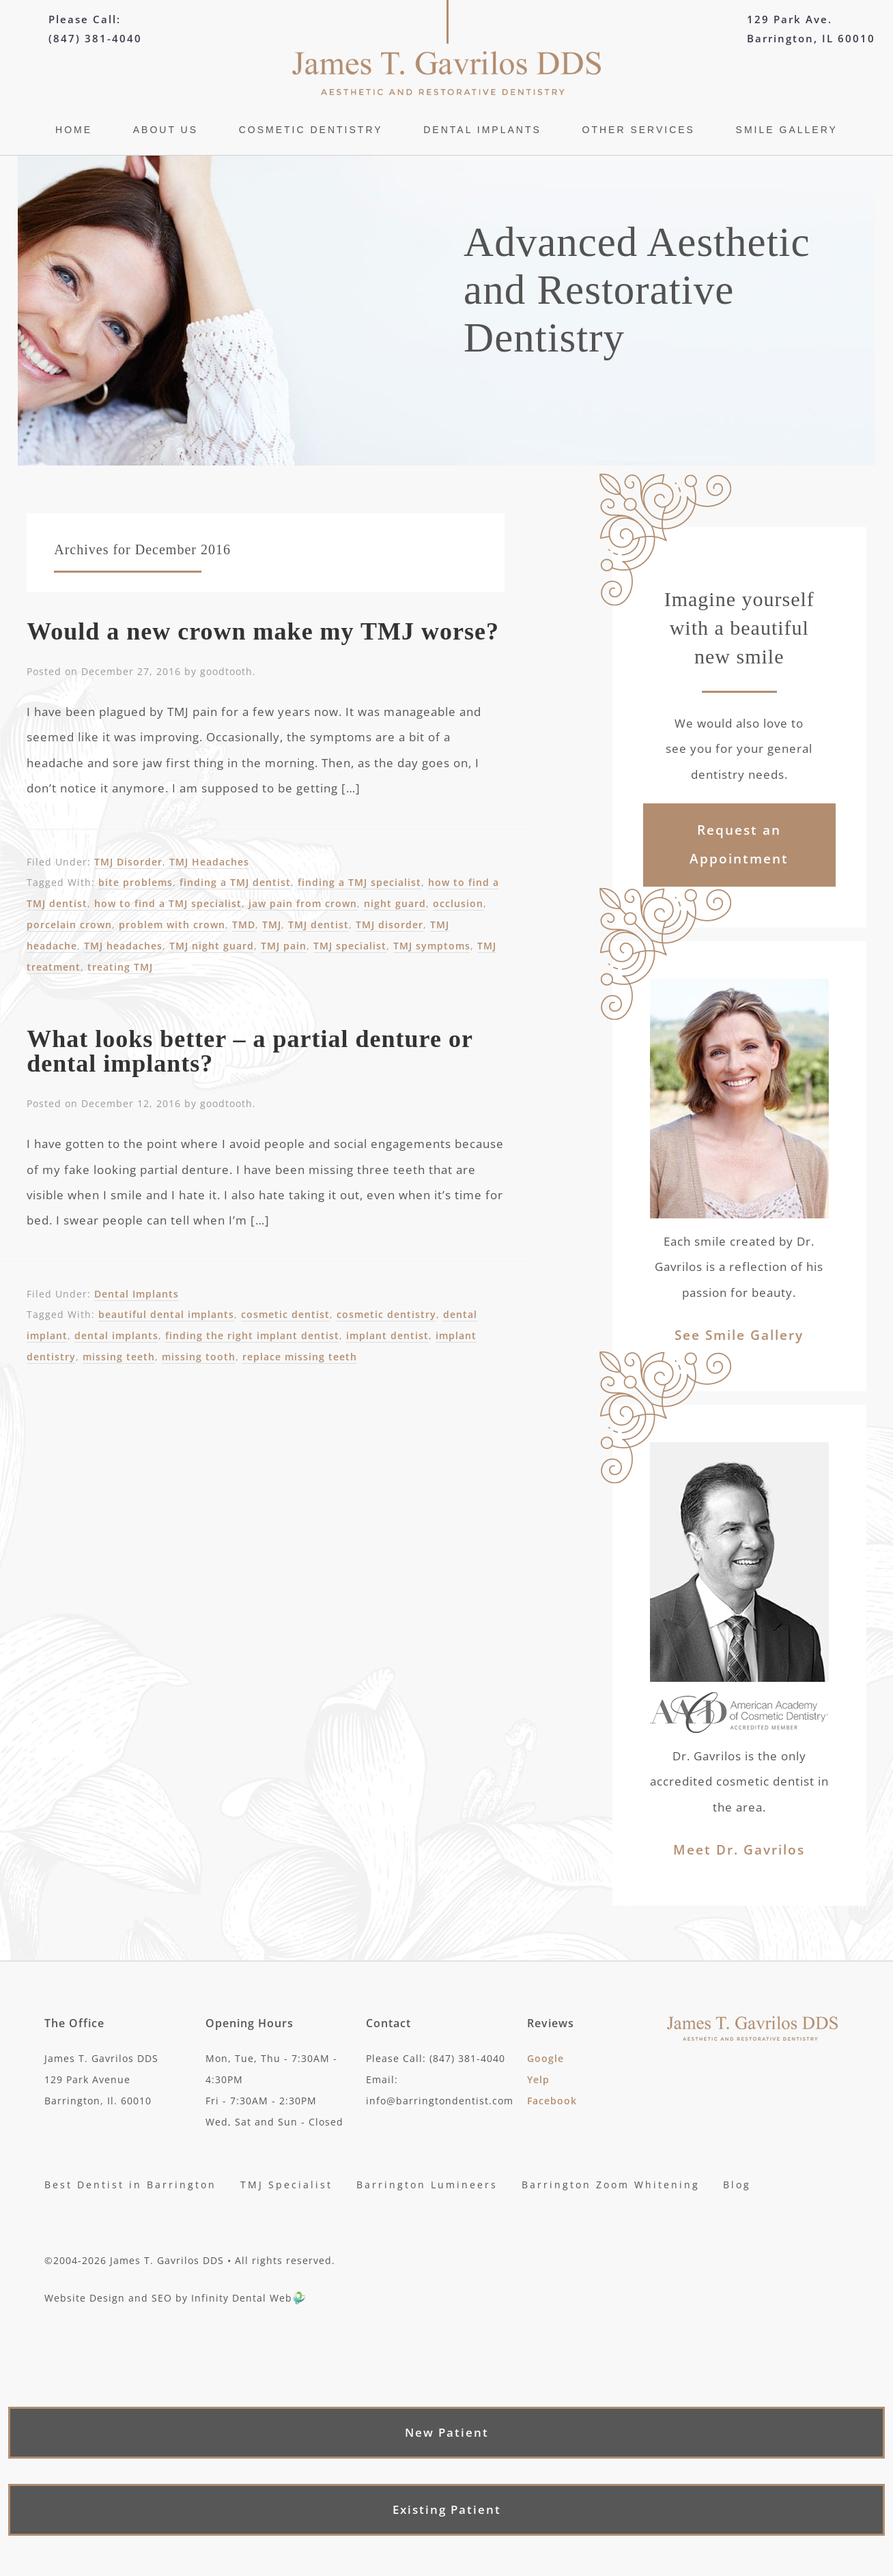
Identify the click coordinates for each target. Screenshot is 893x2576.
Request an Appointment (739, 844)
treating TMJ (120, 966)
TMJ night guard (211, 945)
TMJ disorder (389, 924)
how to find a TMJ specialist (168, 903)
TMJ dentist (318, 924)
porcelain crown (69, 924)
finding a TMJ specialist (359, 882)
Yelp (538, 2079)
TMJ (271, 924)
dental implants (116, 1335)
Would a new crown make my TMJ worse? (263, 631)
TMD (243, 924)
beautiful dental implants (166, 1314)
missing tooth (199, 1356)
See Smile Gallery (739, 1335)
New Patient (447, 2433)
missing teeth (119, 1356)
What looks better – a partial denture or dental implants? (249, 1051)
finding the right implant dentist (252, 1335)
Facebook (552, 2100)
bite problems (135, 882)
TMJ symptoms (431, 945)
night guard (395, 903)
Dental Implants (136, 1293)
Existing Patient (447, 2510)
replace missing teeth (299, 1356)
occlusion (458, 903)
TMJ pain (284, 945)
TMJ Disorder (128, 861)
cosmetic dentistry (386, 1314)
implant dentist (387, 1335)
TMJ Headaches (209, 861)
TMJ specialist (349, 945)
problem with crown (172, 924)
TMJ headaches (123, 945)
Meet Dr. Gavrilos (739, 1850)
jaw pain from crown (303, 903)
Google (545, 2058)
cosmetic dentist (285, 1314)
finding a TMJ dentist (235, 882)
